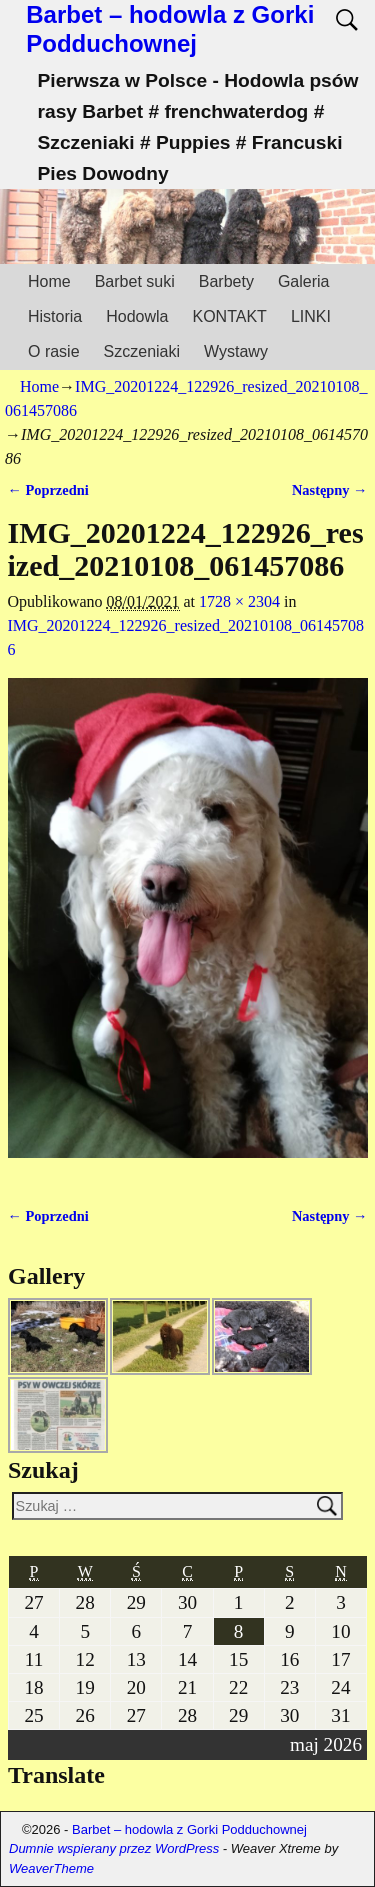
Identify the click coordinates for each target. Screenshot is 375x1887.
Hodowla (137, 316)
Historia (55, 316)
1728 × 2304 (239, 601)
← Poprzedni (48, 490)
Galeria (304, 281)
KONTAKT (230, 316)
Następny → (330, 490)
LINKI (311, 316)
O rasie (54, 351)
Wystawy (236, 351)
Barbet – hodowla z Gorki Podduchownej (170, 29)
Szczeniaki (142, 351)
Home (49, 281)
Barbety (226, 281)
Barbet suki (135, 281)
